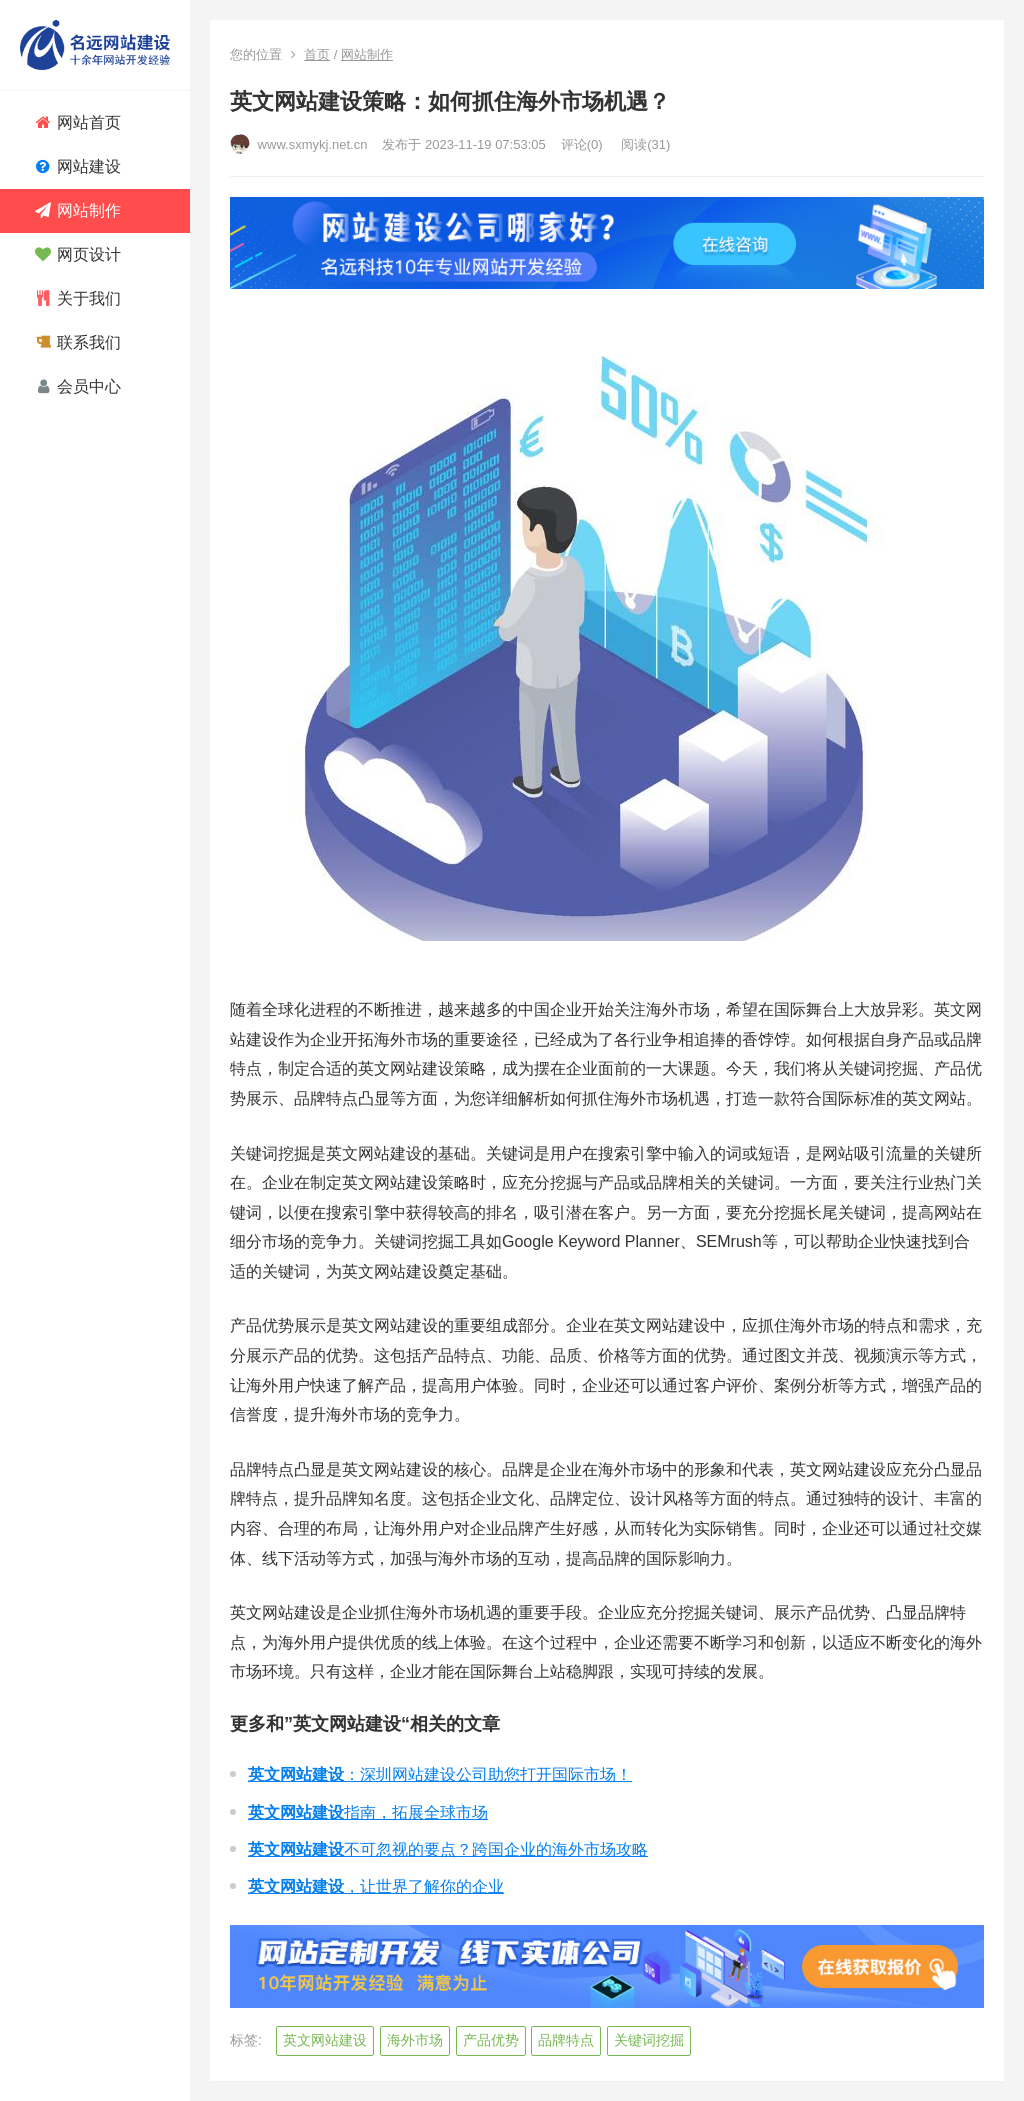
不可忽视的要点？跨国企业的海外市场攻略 (448, 1849)
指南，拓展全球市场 (368, 1812)
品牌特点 (566, 2040)
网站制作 (367, 54)
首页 (317, 54)
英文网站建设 (325, 2040)
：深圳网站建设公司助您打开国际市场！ (440, 1774)
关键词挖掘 (649, 2040)
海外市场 (415, 2040)
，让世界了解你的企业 (376, 1886)
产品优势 (491, 2040)
